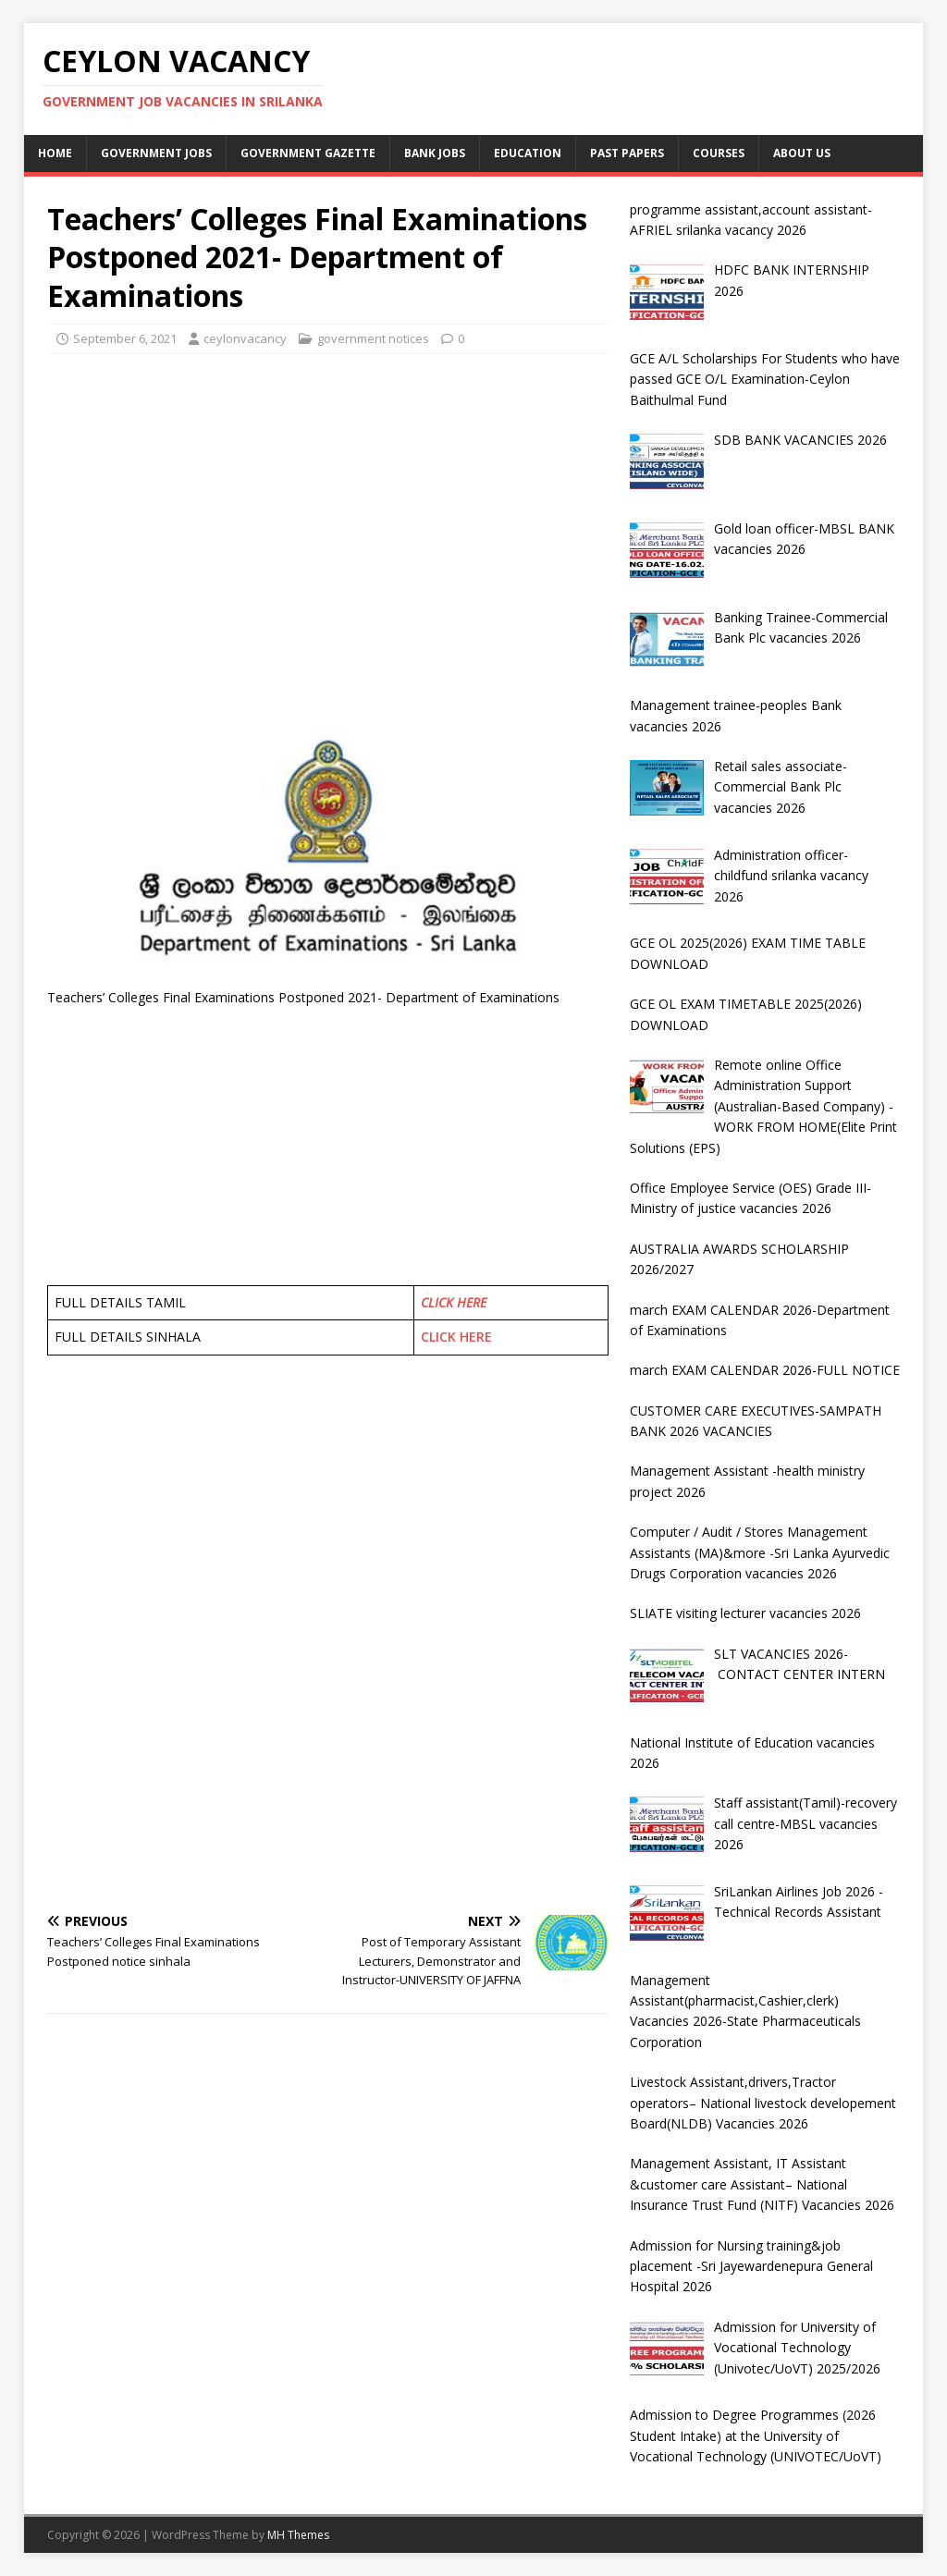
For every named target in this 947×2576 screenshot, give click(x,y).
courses (718, 153)
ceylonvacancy (245, 338)
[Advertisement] (328, 502)
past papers (627, 153)
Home (55, 153)
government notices (373, 338)
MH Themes (298, 2535)
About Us (801, 153)
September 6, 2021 (125, 338)
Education (527, 153)
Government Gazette (307, 153)
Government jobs (156, 153)
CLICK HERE (453, 1302)
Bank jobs (434, 153)
